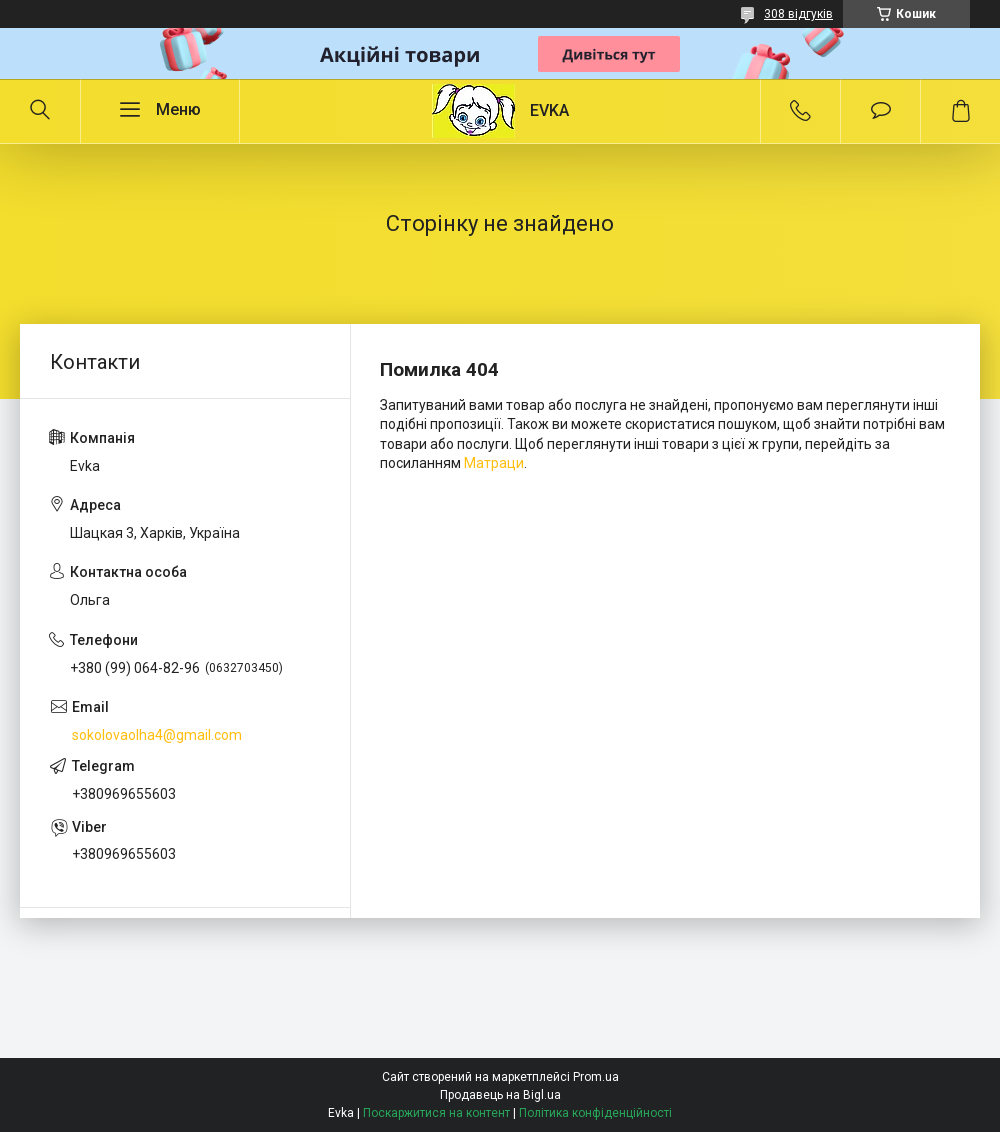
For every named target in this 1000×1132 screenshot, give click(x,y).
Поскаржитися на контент (436, 1113)
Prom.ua (596, 1077)
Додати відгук (880, 111)
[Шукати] (40, 111)
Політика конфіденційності (595, 1113)
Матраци (494, 463)
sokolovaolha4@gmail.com (157, 735)
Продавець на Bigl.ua (500, 1095)
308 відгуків (798, 14)
